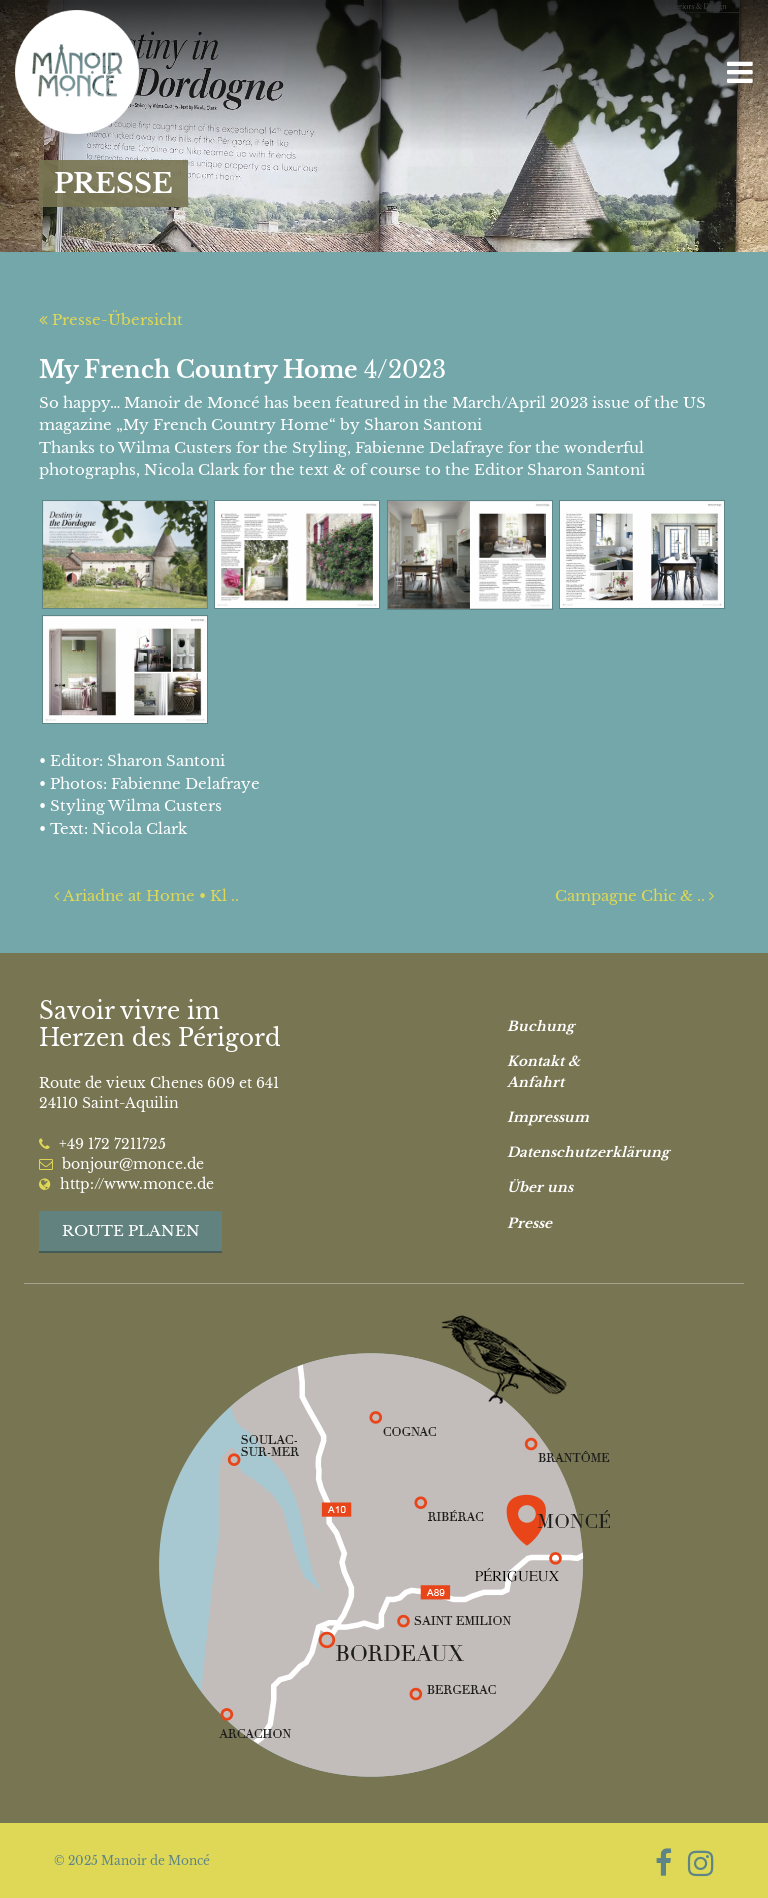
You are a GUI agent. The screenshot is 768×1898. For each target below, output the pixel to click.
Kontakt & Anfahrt (543, 1071)
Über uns (540, 1187)
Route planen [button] (131, 1230)
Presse (529, 1223)
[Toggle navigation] (740, 72)
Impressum (548, 1117)
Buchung (540, 1026)
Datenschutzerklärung (572, 1152)
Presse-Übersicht (111, 319)
